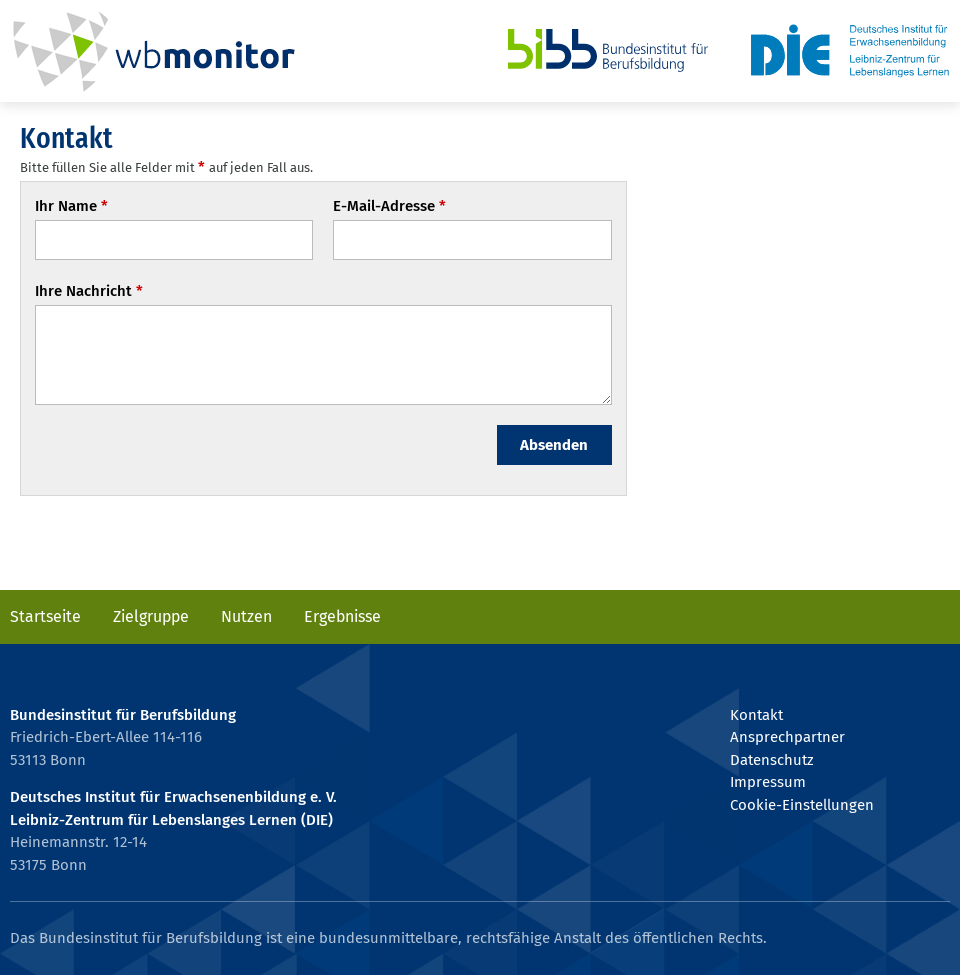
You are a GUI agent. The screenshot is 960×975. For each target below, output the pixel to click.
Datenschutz (771, 760)
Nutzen (246, 616)
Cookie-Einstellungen (802, 805)
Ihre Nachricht (89, 291)
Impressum (768, 782)
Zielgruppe (151, 616)
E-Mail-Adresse (390, 206)
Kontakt (756, 715)
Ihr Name (72, 206)
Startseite (45, 616)
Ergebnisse (342, 616)
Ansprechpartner (787, 737)
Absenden (554, 445)
